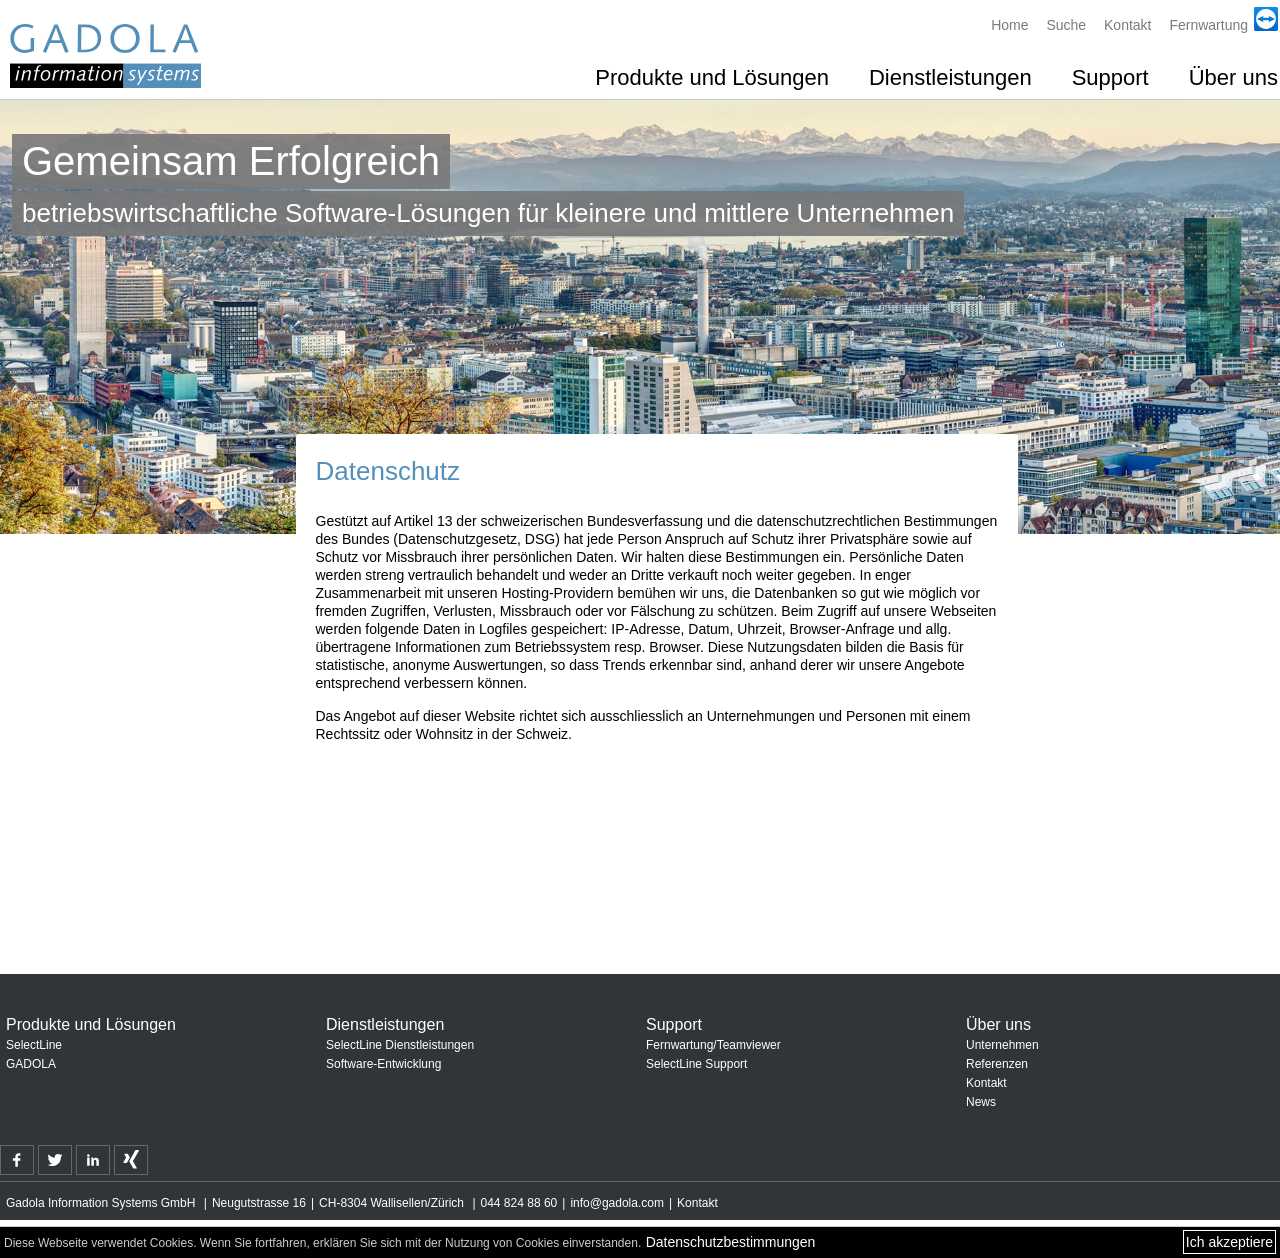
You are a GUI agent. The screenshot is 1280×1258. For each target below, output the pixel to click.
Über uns (1233, 77)
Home (1009, 25)
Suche (1066, 25)
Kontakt (1127, 25)
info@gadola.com (617, 1203)
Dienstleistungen (950, 77)
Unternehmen (1002, 1045)
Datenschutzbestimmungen (731, 1242)
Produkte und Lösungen (712, 77)
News (981, 1102)
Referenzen (997, 1064)
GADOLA (31, 1064)
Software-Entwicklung (383, 1064)
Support (1110, 77)
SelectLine (34, 1045)
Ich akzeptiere (1229, 1242)
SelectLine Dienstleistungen (400, 1045)
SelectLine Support (696, 1064)
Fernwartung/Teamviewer (713, 1045)
